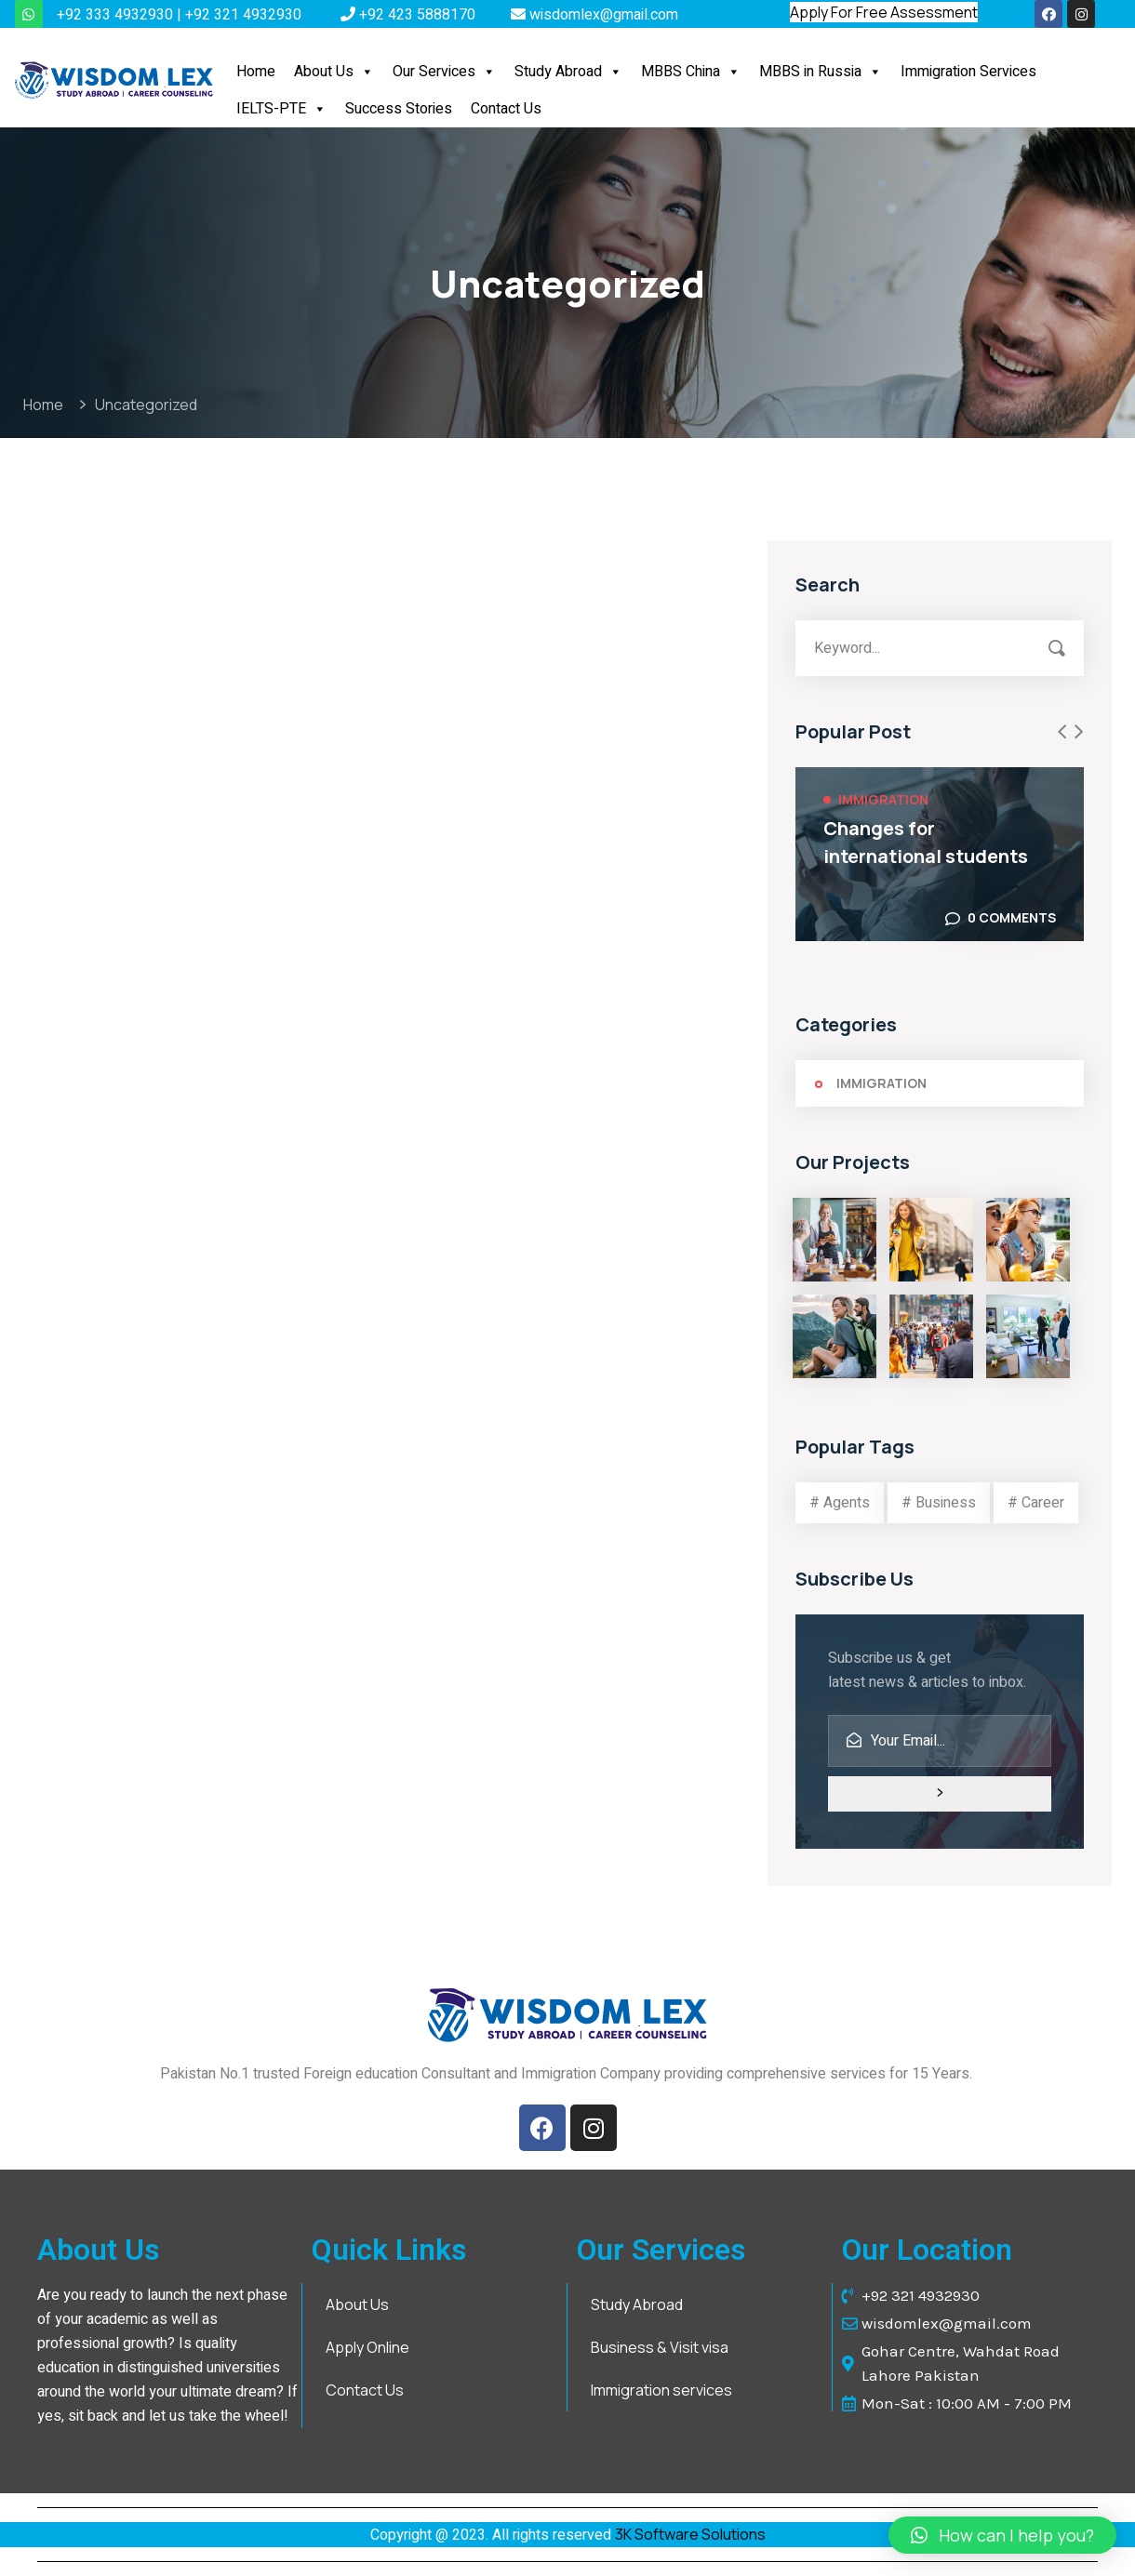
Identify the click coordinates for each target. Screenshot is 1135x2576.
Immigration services (661, 2390)
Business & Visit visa (659, 2347)
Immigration (883, 799)
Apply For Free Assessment (884, 12)
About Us (334, 71)
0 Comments (1012, 917)
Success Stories (398, 109)
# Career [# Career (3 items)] (1036, 1503)
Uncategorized (146, 404)
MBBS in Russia (820, 71)
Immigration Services (968, 71)
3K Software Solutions (690, 2534)
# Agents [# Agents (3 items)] (839, 1503)
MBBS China (691, 71)
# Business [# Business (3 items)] (938, 1503)
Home (255, 71)
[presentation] (1062, 732)
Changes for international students (925, 842)
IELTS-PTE (281, 108)
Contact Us (506, 109)
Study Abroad (568, 71)
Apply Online (367, 2347)
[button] (366, 71)
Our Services (444, 71)
